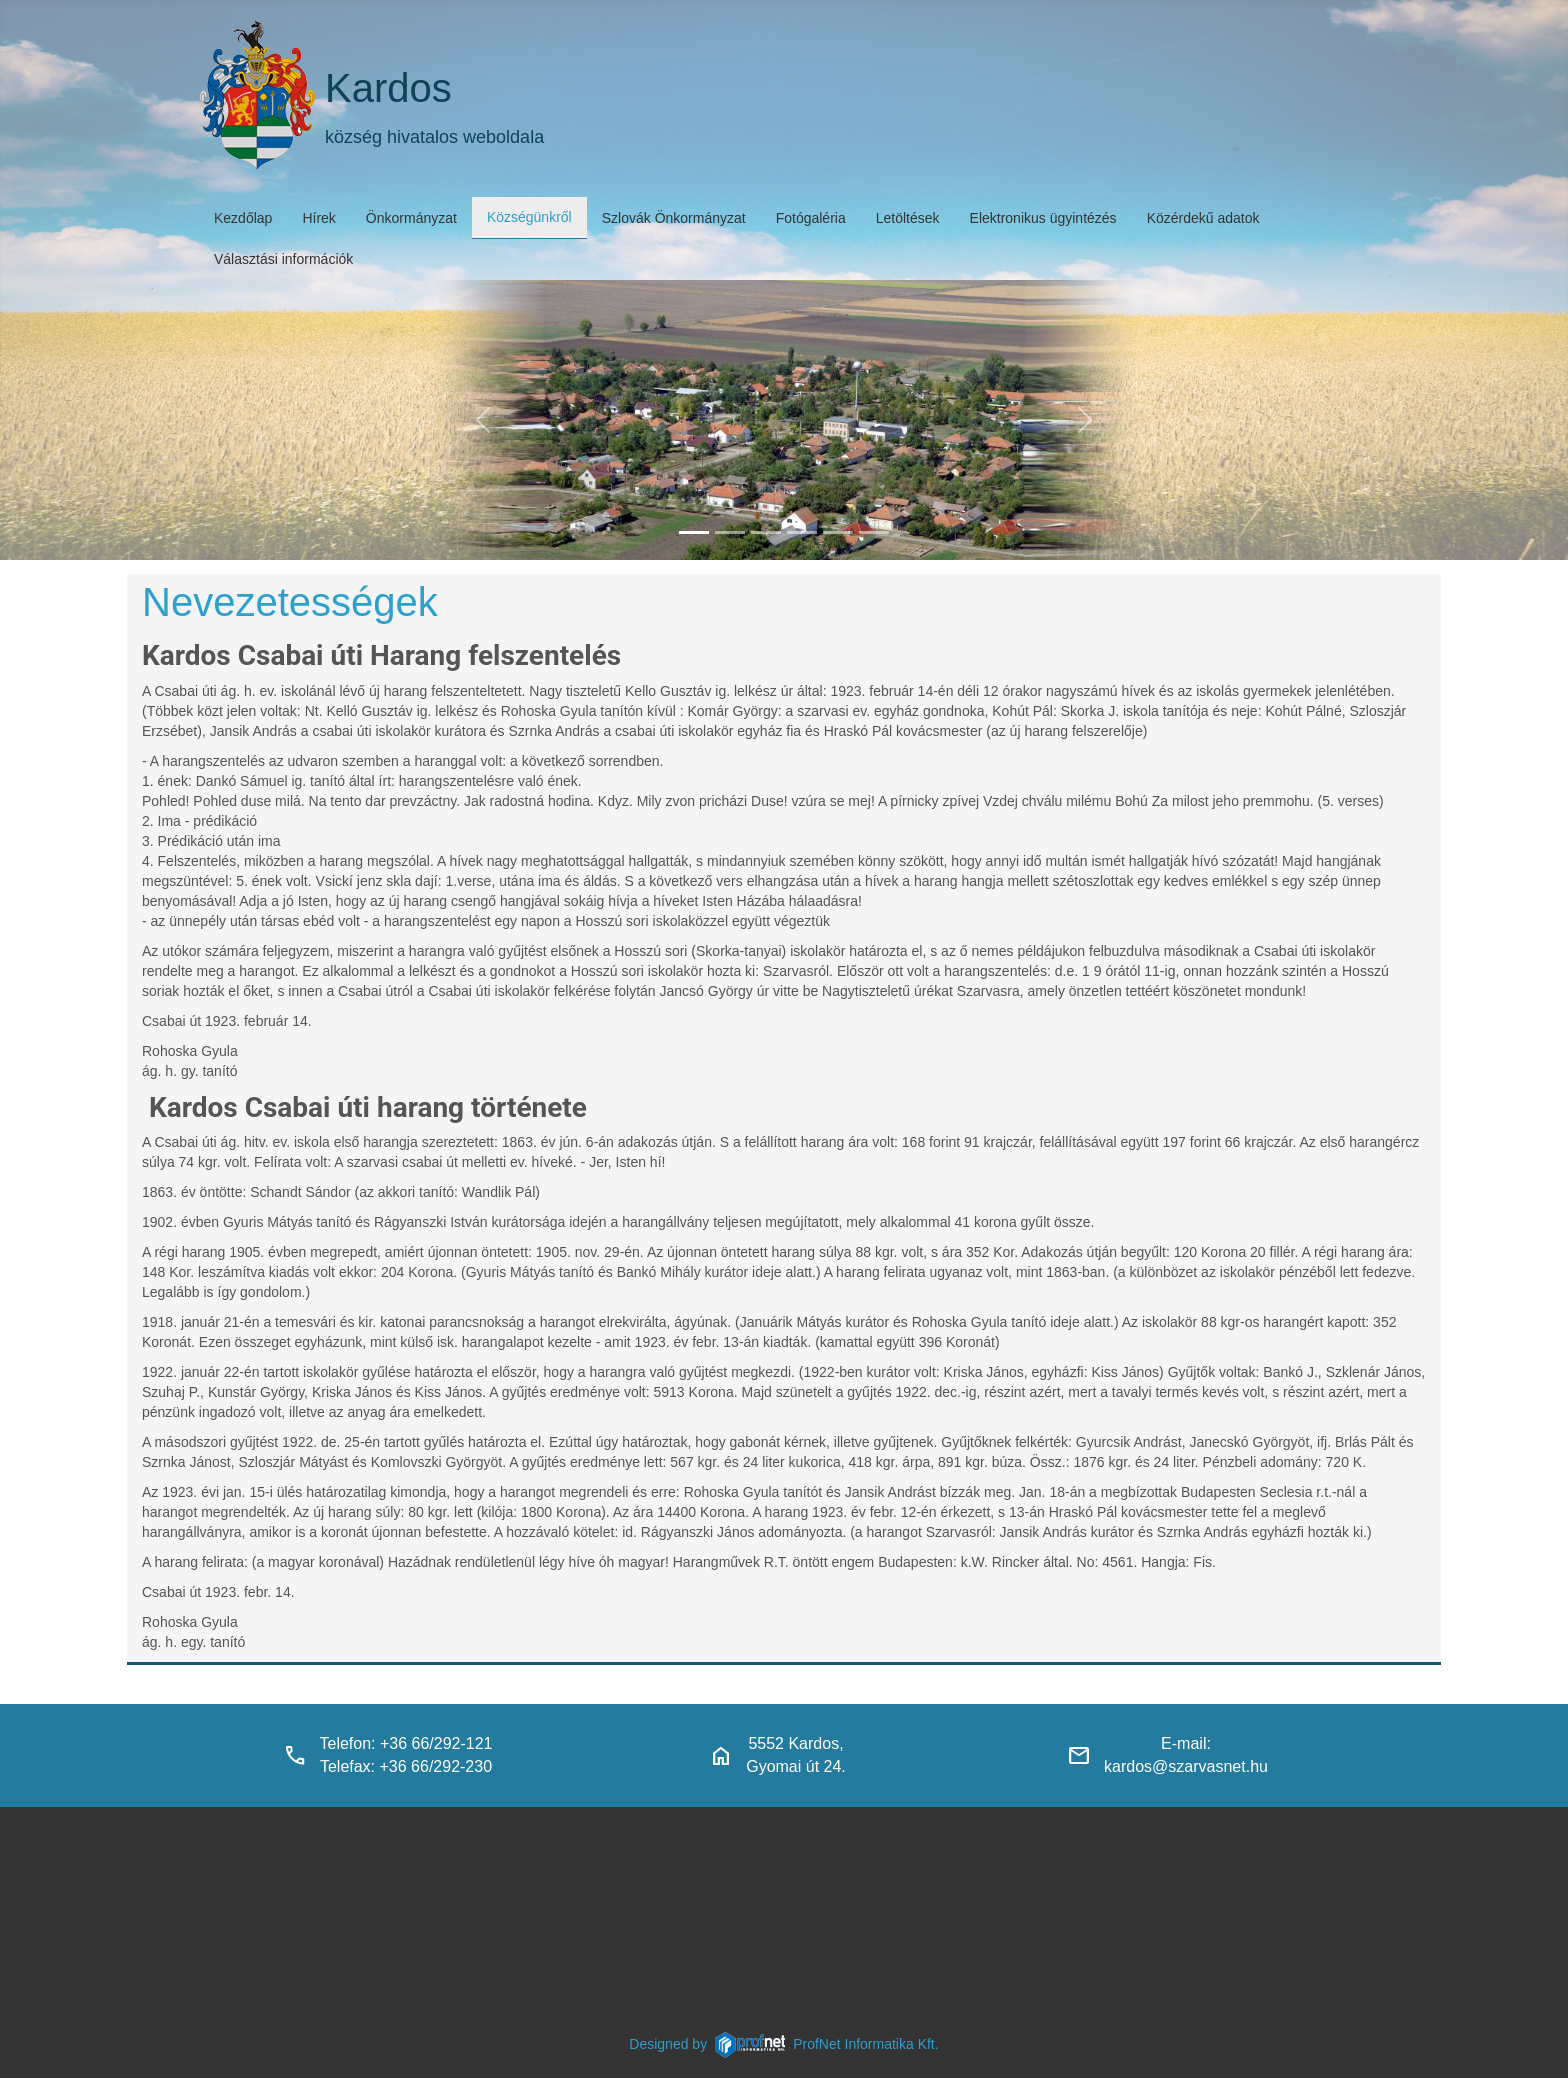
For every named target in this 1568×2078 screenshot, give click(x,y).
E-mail (1183, 1743)
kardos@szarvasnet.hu (1186, 1766)
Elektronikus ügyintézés (1043, 218)
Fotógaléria (811, 218)
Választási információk (283, 259)
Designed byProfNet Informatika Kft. (783, 2044)
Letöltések (908, 218)
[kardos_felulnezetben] (694, 532)
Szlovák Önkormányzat (674, 218)
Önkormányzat (411, 218)
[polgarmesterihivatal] (802, 532)
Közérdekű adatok (1203, 218)
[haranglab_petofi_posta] (730, 532)
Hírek (318, 218)
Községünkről (529, 217)
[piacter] (838, 532)
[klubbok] (874, 532)
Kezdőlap (243, 218)
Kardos (388, 88)
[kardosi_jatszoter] (766, 532)
